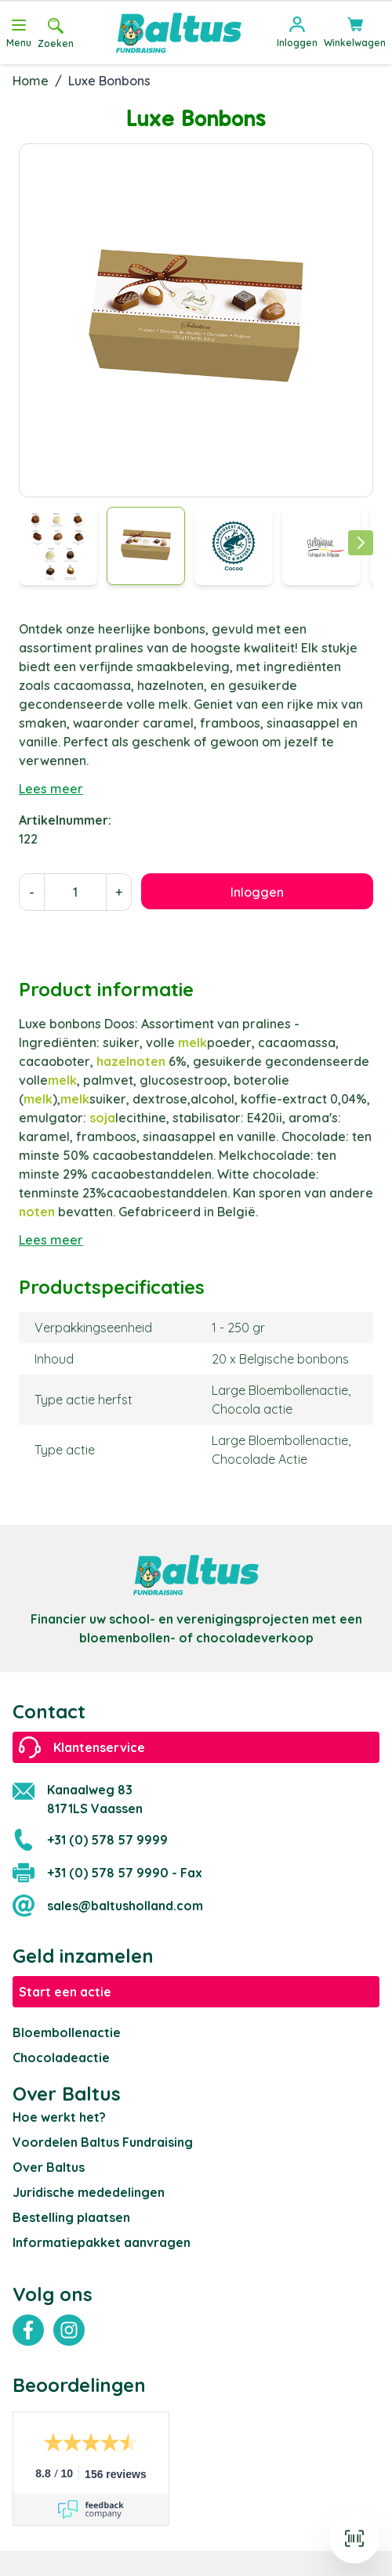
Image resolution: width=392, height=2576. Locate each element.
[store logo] (178, 33)
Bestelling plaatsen (71, 2217)
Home (31, 81)
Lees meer (51, 789)
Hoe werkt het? (59, 2117)
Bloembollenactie (67, 2032)
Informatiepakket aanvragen (102, 2242)
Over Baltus (49, 2167)
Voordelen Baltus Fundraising (103, 2142)
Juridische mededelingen (89, 2192)
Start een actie (65, 1992)
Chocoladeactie (61, 2057)
